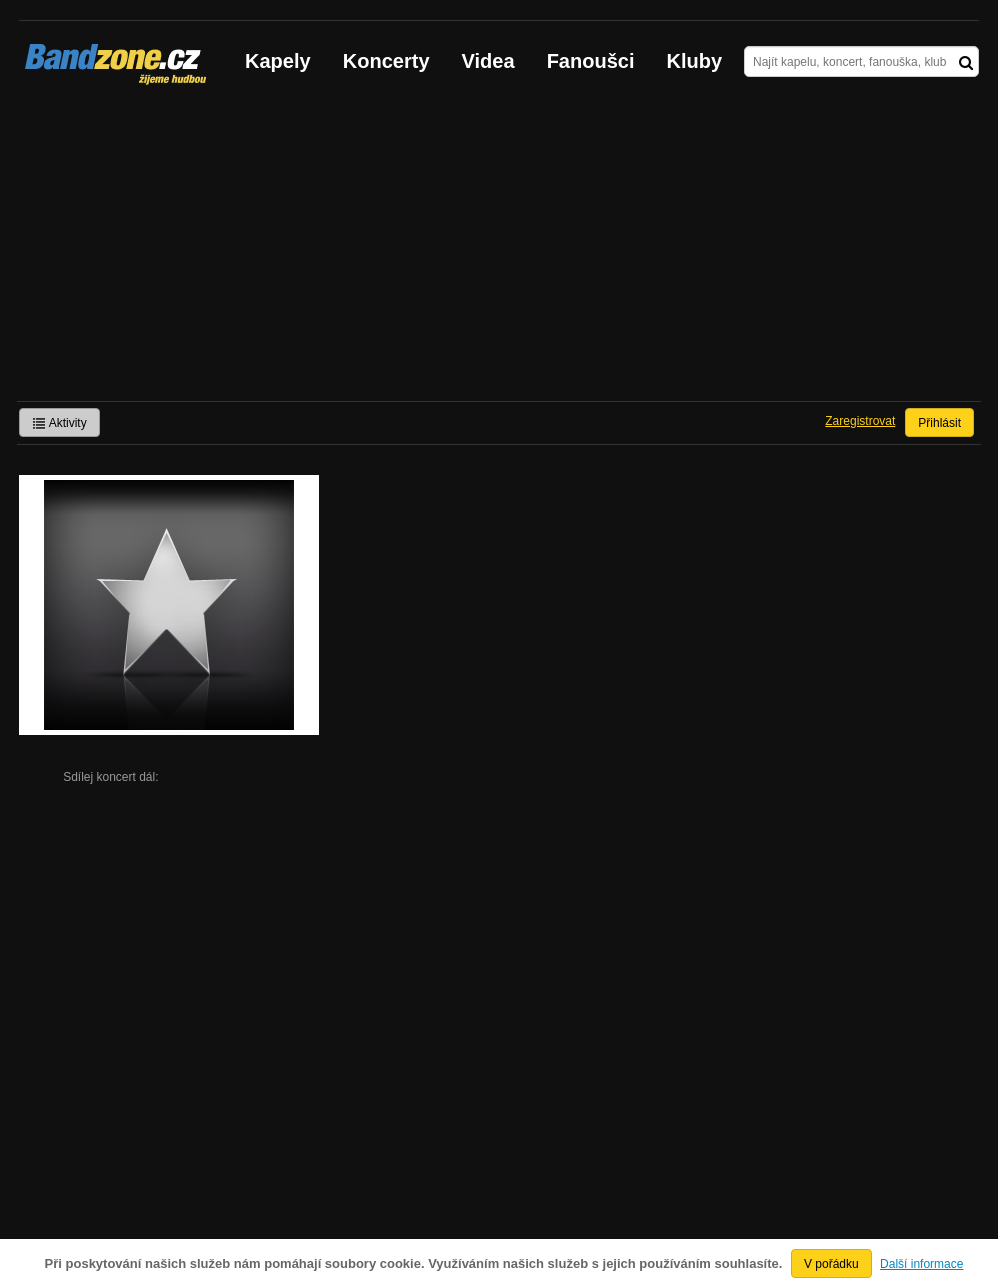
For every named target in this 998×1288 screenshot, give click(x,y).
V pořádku (831, 1264)
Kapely (278, 61)
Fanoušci (591, 61)
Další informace (921, 1264)
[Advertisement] (499, 251)
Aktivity (59, 423)
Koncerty (386, 61)
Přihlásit (939, 423)
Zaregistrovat (860, 421)
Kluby (695, 61)
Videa (488, 61)
